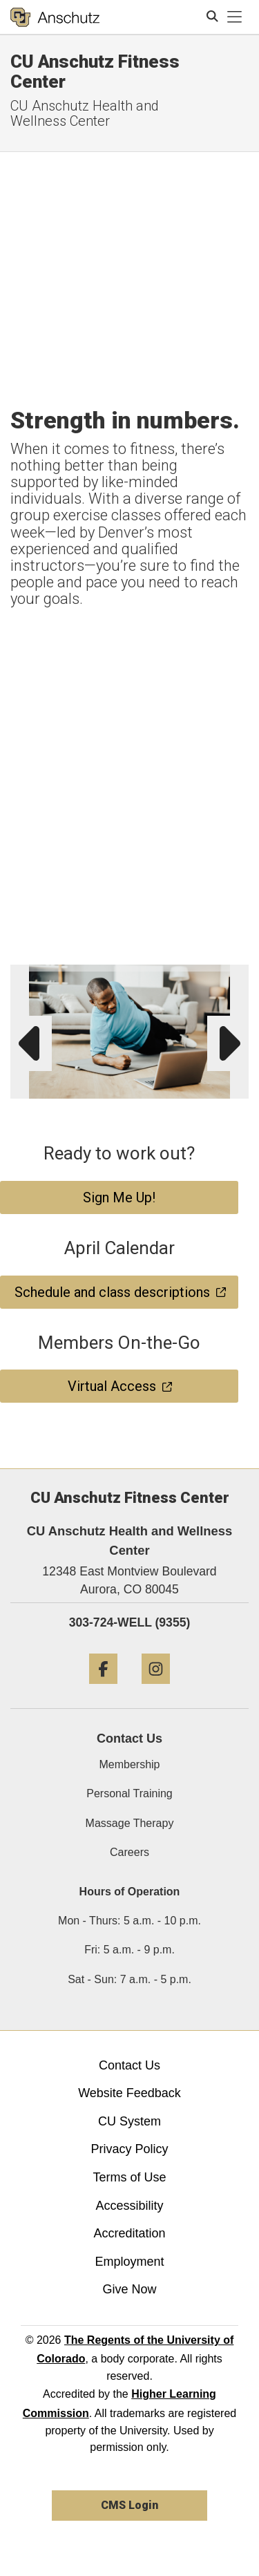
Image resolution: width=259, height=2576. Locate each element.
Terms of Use (129, 2177)
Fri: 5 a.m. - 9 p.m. (129, 1949)
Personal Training (129, 1793)
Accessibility (129, 2206)
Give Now (129, 2289)
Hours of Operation (129, 1891)
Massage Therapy (130, 1823)
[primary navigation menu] (235, 17)
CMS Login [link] (129, 2505)
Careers (129, 1852)
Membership (129, 1764)
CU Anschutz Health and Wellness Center (84, 113)
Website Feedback (129, 2093)
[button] (235, 978)
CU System (129, 2121)
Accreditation (129, 2233)
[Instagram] (155, 1689)
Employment (129, 2262)
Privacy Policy (129, 2149)
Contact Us (129, 2065)
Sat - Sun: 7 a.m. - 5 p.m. (129, 1979)
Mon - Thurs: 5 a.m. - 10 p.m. (129, 1920)
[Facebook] (103, 1689)
